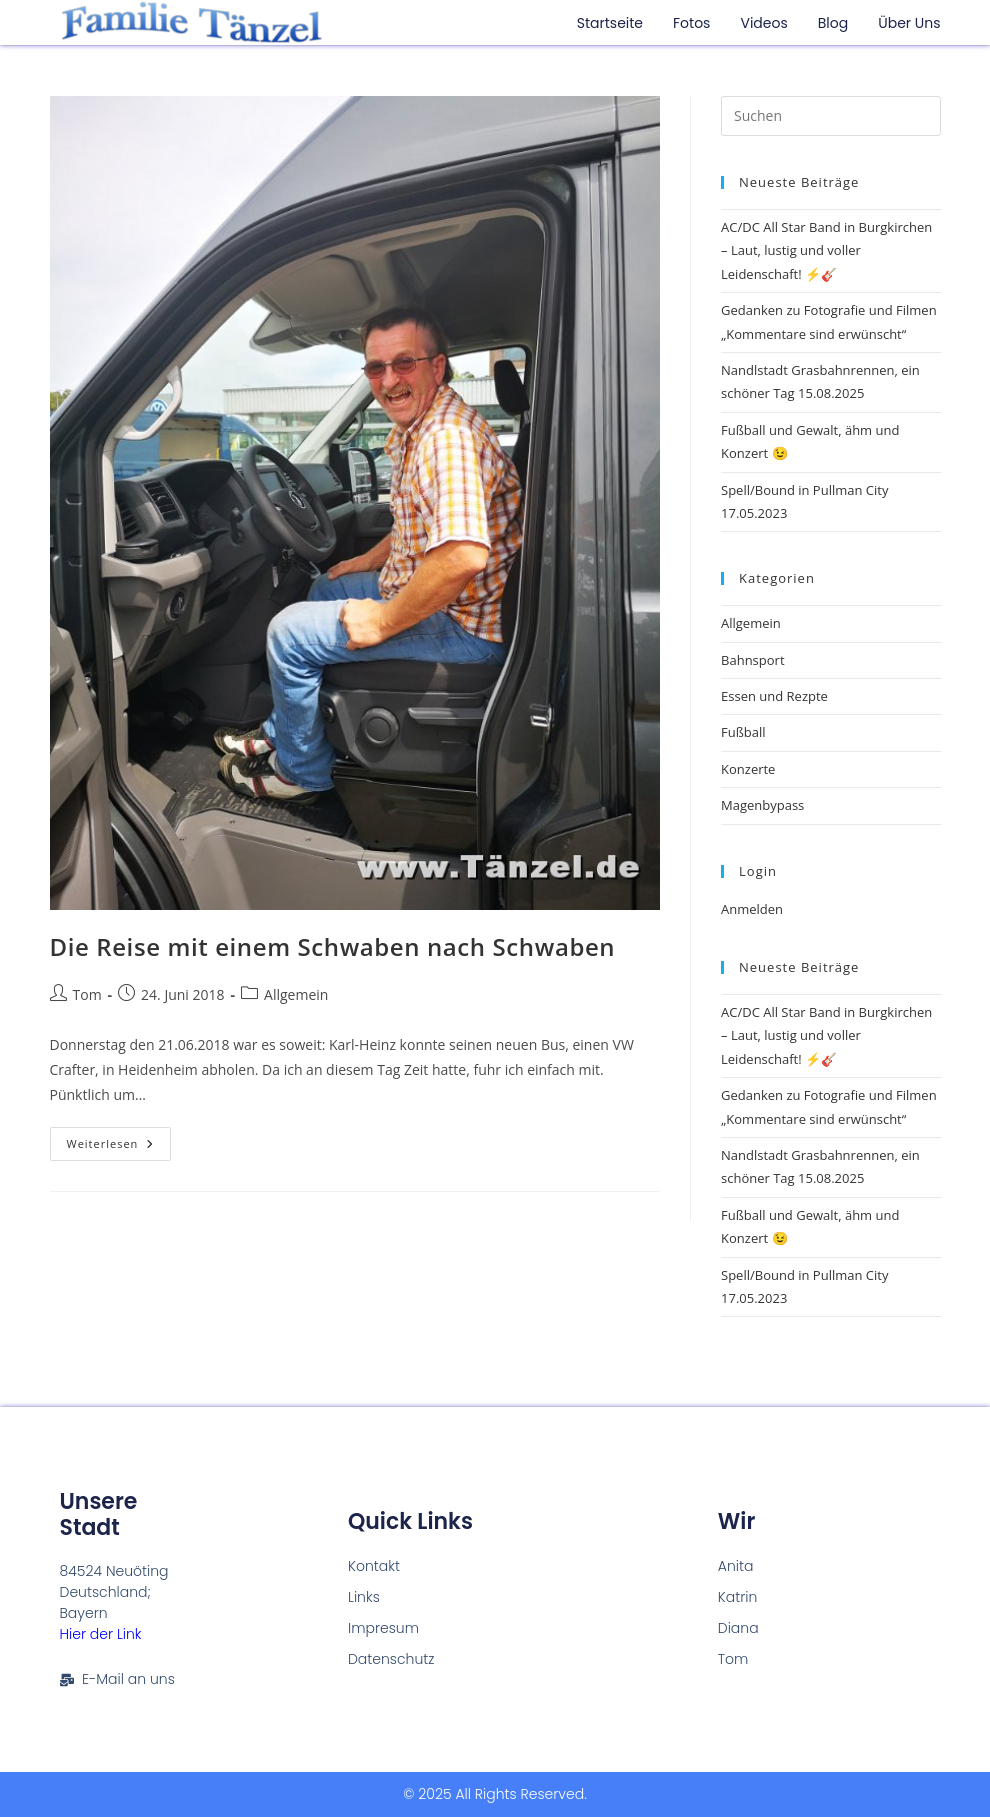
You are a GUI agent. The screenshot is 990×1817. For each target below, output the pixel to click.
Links (364, 1597)
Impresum (383, 1628)
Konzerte (748, 769)
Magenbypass (762, 805)
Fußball (743, 732)
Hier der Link (101, 1634)
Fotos (691, 23)
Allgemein (296, 994)
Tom (87, 994)
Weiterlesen (119, 1139)
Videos (763, 23)
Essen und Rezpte (774, 696)
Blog (833, 23)
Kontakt (374, 1566)
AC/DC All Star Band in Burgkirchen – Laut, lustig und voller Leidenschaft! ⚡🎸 (826, 250)
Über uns (909, 23)
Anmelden (752, 909)
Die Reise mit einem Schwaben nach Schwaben (333, 946)
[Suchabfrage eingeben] (830, 116)
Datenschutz (391, 1659)
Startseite (610, 23)
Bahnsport (752, 660)
